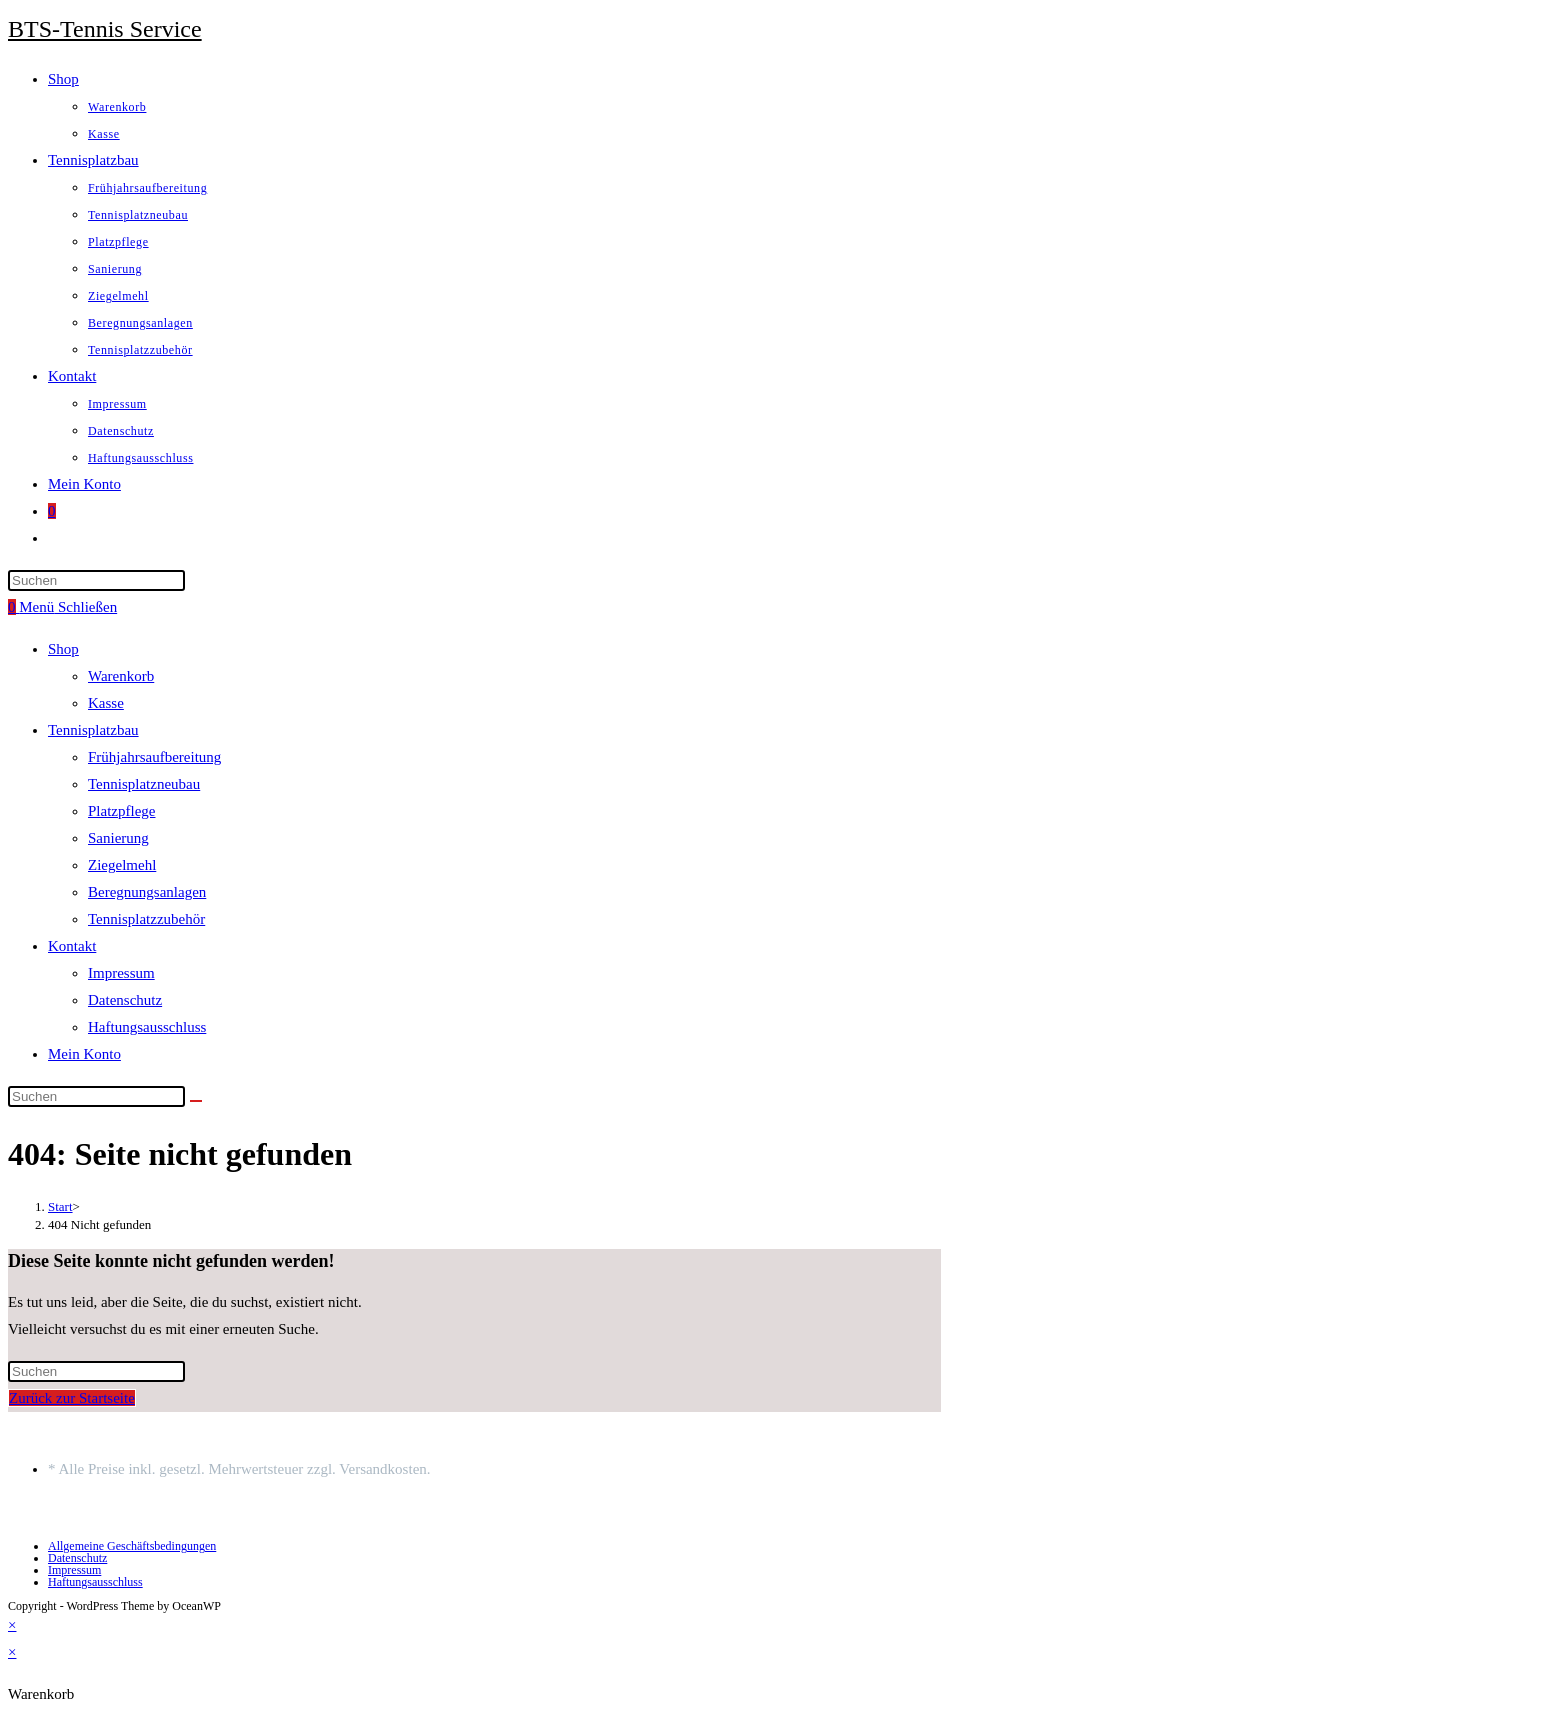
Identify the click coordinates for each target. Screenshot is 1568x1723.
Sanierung (118, 838)
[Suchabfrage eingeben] (96, 580)
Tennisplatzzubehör (146, 919)
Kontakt (72, 946)
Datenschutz (125, 1000)
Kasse (106, 703)
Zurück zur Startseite (72, 1398)
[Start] (60, 1206)
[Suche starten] (196, 1101)
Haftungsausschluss (147, 1027)
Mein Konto (84, 1054)
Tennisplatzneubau (144, 784)
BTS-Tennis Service (105, 29)
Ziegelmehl (122, 865)
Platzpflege (121, 811)
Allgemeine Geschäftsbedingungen (132, 1546)
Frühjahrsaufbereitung (154, 757)
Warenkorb (121, 676)
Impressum (121, 973)
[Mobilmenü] (68, 607)
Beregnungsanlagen (147, 892)
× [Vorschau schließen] (12, 1625)
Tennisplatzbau (93, 730)
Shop (63, 649)
